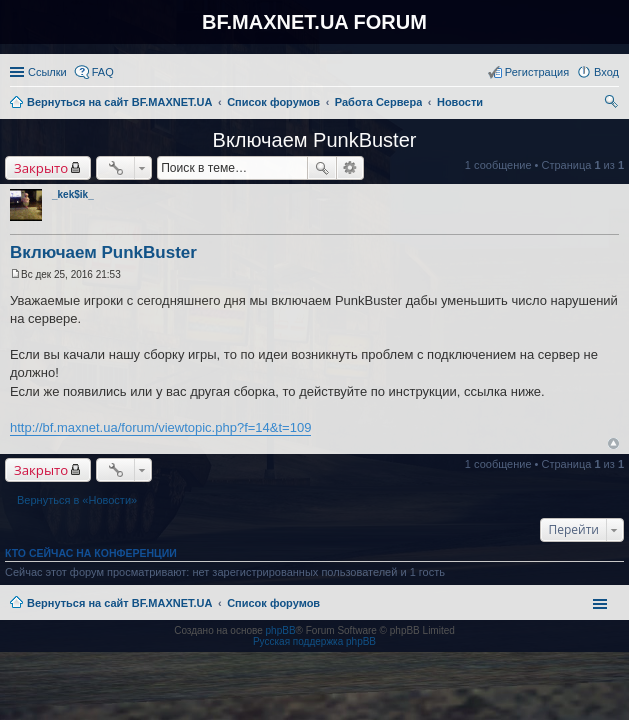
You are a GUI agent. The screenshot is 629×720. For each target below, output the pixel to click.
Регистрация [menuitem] (537, 72)
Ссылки (47, 72)
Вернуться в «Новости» (77, 500)
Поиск (322, 168)
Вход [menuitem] (606, 72)
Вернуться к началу (613, 443)
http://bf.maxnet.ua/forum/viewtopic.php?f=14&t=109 (160, 427)
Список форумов (273, 603)
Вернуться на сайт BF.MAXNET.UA (119, 603)
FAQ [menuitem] (103, 72)
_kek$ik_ (73, 194)
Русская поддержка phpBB (314, 641)
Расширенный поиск (350, 168)
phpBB (281, 630)
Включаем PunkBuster (315, 140)
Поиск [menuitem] (613, 104)
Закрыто (41, 168)
